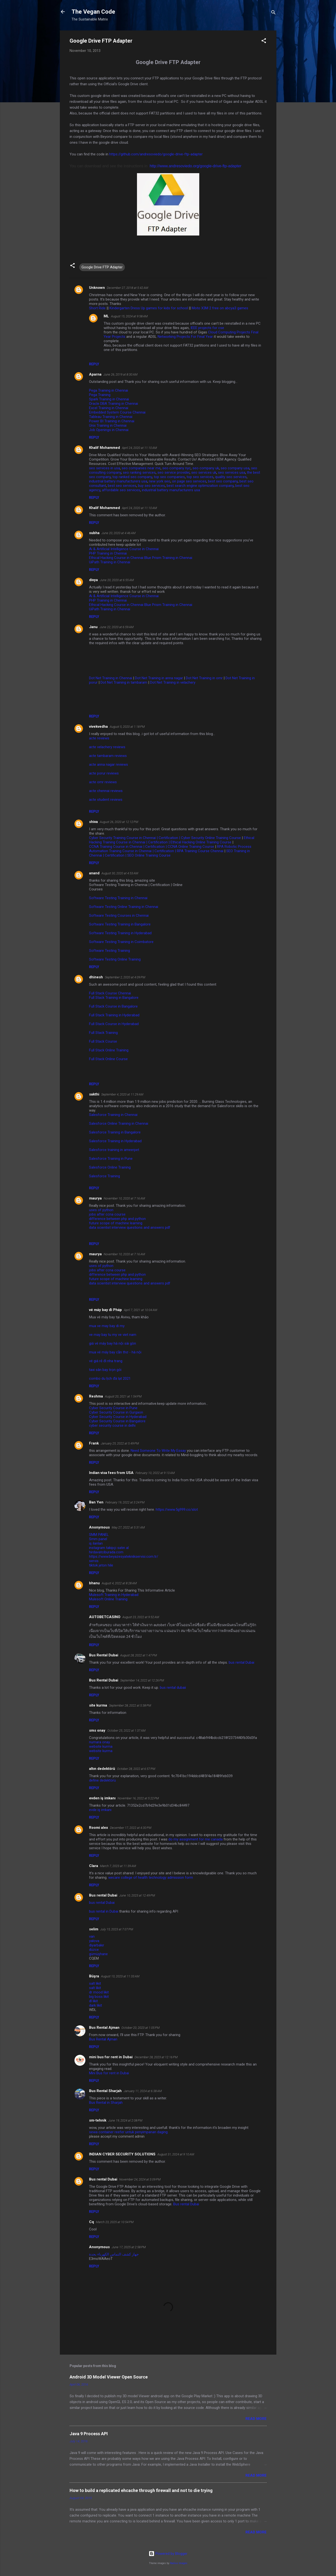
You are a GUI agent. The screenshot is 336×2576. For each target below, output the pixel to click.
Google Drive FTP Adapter (102, 267)
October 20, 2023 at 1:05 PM (140, 2027)
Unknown (97, 287)
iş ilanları (96, 1543)
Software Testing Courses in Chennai (119, 915)
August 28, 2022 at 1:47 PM (138, 1655)
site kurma (98, 1705)
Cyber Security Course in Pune (113, 1408)
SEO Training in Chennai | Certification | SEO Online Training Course (169, 853)
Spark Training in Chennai (109, 399)
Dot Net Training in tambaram (123, 682)
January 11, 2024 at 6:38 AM (143, 2091)
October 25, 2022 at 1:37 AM (126, 1730)
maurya (95, 1198)
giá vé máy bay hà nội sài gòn (112, 1343)
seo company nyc (176, 468)
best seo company (223, 481)
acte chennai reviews (106, 791)
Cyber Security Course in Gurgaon (116, 1412)
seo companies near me (141, 468)
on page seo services (189, 481)
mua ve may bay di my (107, 1326)
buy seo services (151, 485)
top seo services (200, 477)
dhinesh (96, 977)
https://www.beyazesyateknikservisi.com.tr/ (123, 1556)
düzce (94, 1949)
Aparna (95, 374)
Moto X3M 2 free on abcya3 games (220, 308)
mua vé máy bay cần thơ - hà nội (115, 1352)
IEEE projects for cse (207, 328)
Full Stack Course (103, 1041)
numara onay (99, 1742)
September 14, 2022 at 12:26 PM (142, 1680)
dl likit (93, 2001)
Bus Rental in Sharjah (106, 2102)
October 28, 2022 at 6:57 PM (136, 1769)
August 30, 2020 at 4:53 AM (119, 873)
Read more (256, 2418)
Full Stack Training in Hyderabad (114, 1015)
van (92, 1936)
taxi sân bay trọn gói (105, 1370)
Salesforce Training (104, 1176)
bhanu (94, 1583)
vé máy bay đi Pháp (105, 1310)
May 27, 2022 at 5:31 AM (128, 1527)
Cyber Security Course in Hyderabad (117, 1417)
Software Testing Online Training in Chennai (123, 907)
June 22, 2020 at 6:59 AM (117, 627)
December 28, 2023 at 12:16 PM (156, 2057)
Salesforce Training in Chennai (113, 1115)
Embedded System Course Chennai (117, 412)
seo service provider (173, 472)
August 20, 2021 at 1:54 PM (123, 1396)
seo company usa (235, 468)
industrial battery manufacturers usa (118, 481)
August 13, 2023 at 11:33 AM (120, 1976)
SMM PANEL (99, 1534)
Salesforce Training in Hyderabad (115, 1141)
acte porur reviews (104, 773)
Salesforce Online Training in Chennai (118, 1123)
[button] (264, 41)
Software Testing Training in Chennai (118, 898)
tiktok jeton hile (101, 1565)
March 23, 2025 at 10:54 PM (115, 2222)
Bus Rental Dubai (103, 1655)
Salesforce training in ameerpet (114, 1150)
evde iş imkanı (100, 1810)
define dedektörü (102, 1780)
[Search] (273, 13)
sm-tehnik (97, 2120)
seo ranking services (139, 472)
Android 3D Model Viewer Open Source (109, 2376)
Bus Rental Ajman (104, 2027)
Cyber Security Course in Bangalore (117, 1421)
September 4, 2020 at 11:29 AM (122, 1094)
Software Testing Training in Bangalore (120, 924)
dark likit (95, 2005)
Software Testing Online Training (115, 959)
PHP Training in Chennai (108, 553)
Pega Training (99, 395)
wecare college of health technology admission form (150, 1877)
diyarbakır (96, 1945)
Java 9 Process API (89, 2433)
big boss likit (99, 1996)
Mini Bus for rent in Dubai (109, 2073)
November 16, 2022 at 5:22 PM (138, 1798)
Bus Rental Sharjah (105, 2091)
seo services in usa (104, 468)
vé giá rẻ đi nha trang (105, 1361)
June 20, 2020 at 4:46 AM (118, 533)
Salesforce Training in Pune (111, 1158)
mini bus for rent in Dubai (111, 2057)
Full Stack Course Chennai (110, 993)
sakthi (94, 1094)
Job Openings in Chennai (108, 430)
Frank (94, 1443)
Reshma (96, 1396)
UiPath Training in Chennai (109, 562)
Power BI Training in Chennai (111, 421)
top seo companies (169, 477)
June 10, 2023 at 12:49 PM (137, 1895)
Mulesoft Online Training (108, 1599)
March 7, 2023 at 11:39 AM (118, 1866)
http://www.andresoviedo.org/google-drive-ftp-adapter (195, 166)
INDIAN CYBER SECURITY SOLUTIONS (122, 2154)
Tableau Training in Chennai (110, 417)
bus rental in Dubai (103, 1911)
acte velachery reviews (107, 747)
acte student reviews (105, 799)
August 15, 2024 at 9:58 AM (129, 316)
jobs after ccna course (107, 1214)
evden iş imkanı (102, 1798)
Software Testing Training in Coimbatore (121, 942)
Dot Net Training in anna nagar (159, 678)
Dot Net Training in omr (204, 678)
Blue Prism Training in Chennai (168, 558)
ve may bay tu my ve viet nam (112, 1334)
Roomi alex (98, 1827)
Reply (94, 364)
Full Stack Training (103, 1032)
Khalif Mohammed (104, 447)
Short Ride (97, 308)
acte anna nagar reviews (108, 764)
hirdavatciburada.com (106, 1552)
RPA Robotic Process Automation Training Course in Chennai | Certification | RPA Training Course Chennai (170, 848)
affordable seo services (121, 490)
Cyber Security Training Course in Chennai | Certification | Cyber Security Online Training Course (165, 838)
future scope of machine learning (115, 1223)
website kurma (100, 1746)
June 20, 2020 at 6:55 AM (117, 580)
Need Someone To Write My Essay (158, 1450)
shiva (93, 822)
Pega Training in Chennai (108, 390)
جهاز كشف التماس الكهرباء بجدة (114, 2254)
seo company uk (205, 468)
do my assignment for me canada (195, 1839)
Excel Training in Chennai (108, 408)
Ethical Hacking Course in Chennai (116, 558)
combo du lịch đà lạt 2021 (110, 1378)
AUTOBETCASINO (104, 1617)
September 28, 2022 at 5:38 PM (130, 1705)
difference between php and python (117, 1219)
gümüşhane (98, 1954)
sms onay (97, 1730)
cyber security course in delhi (112, 1425)
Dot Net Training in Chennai (111, 678)
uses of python (101, 1210)
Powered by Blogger (168, 2553)
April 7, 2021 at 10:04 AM (140, 1310)
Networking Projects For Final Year (186, 336)
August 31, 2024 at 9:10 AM (175, 2154)
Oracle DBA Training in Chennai (113, 403)
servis (94, 1561)
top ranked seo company (132, 477)
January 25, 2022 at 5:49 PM (120, 1443)
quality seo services (231, 477)
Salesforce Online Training (110, 1167)
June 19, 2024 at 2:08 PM (125, 2120)
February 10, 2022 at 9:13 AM (155, 1473)
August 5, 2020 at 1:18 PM (127, 726)
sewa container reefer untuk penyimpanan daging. (128, 2132)
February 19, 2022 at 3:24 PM (125, 1502)
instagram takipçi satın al (109, 1548)
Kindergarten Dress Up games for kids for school (148, 308)
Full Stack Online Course (108, 1059)
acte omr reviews (103, 782)
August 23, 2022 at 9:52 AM (140, 1617)
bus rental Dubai (241, 1662)
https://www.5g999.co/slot (177, 1509)
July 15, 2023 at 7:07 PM (116, 1929)
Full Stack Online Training (108, 1050)
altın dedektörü (102, 1768)
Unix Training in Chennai (108, 425)
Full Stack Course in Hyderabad (114, 1024)
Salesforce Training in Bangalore (115, 1132)
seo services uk (203, 472)
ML (106, 316)
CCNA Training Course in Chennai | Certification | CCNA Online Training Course (151, 846)
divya (93, 580)
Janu (93, 627)
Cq (91, 2222)
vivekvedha (98, 726)
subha (94, 533)
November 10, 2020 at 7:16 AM (124, 1198)
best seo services (122, 485)
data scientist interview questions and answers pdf (129, 1227)
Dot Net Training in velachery (172, 682)
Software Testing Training (109, 950)
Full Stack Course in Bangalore (113, 1006)
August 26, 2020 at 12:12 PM (119, 822)
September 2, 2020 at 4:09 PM (125, 977)
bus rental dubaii (173, 1687)
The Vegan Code (93, 11)
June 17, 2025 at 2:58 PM (129, 2247)
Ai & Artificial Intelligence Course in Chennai (124, 549)
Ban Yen (96, 1502)
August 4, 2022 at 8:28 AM (119, 1583)
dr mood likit (99, 1992)
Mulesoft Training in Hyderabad (113, 1595)
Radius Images (178, 2563)
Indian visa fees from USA (111, 1473)
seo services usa (231, 472)
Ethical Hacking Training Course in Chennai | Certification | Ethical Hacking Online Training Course (171, 840)
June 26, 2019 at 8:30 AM (120, 374)
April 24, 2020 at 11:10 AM (139, 448)
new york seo (159, 481)
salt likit (95, 1983)
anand (94, 873)
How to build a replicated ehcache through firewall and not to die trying (141, 2490)
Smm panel (98, 1539)
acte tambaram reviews (108, 756)
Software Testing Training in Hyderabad (120, 933)
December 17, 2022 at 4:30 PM (130, 1828)
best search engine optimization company (200, 485)
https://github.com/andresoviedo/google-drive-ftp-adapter (156, 154)
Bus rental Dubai (103, 1895)
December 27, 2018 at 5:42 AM (127, 288)
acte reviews (99, 738)
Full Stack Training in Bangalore (113, 997)
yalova (94, 1941)
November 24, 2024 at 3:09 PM (140, 2179)
